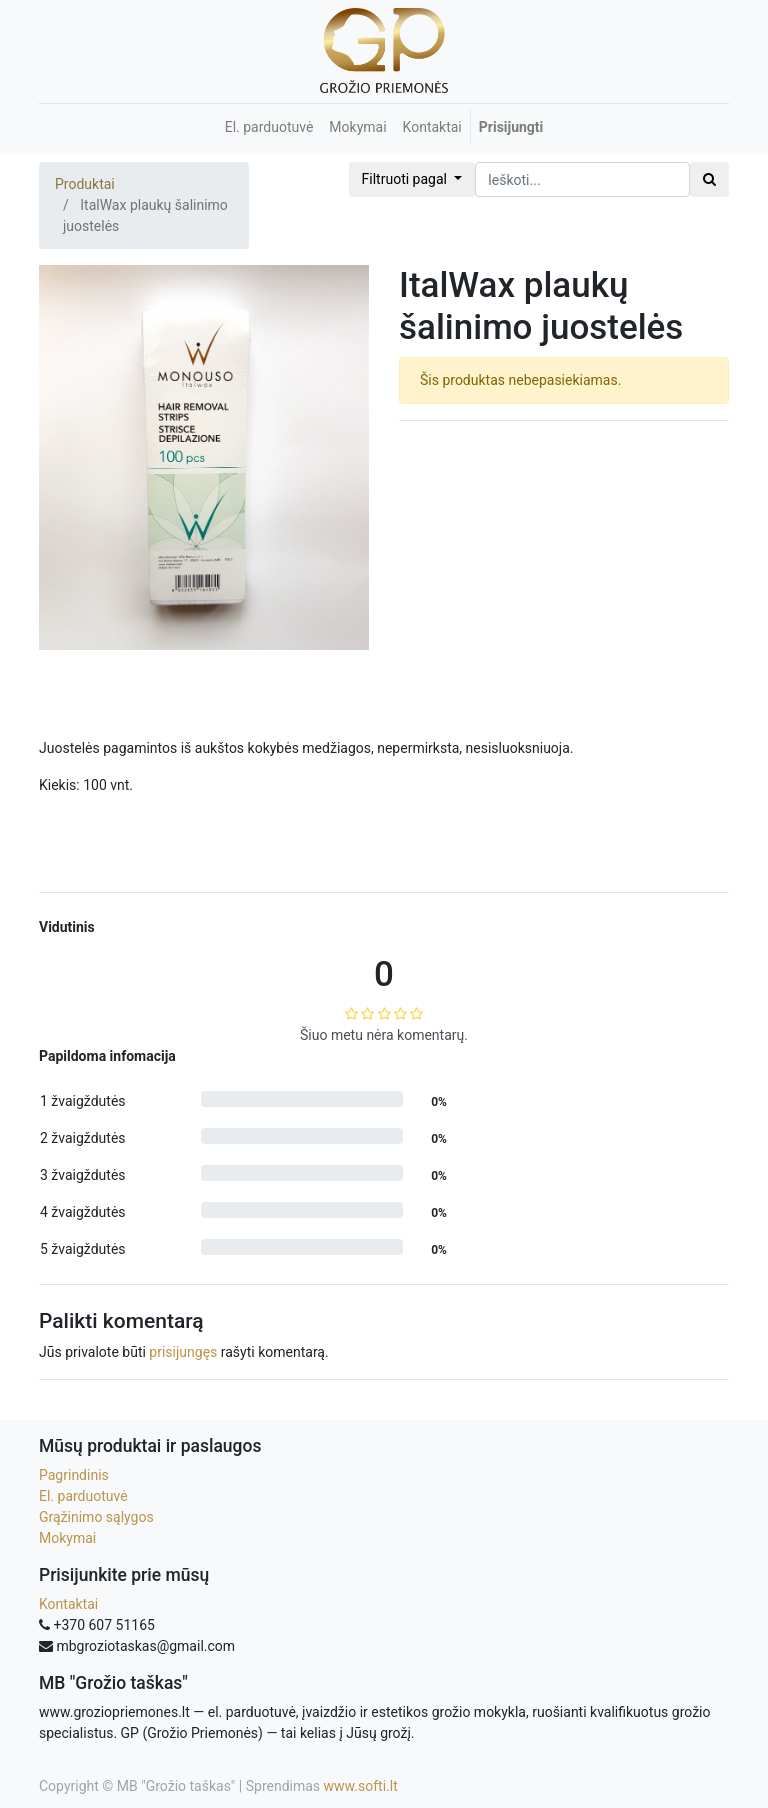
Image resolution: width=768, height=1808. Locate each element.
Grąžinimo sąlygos (96, 1517)
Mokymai (67, 1538)
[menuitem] (269, 127)
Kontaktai (68, 1604)
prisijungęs (183, 1352)
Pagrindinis (74, 1475)
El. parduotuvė (83, 1496)
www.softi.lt (361, 1786)
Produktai (85, 184)
